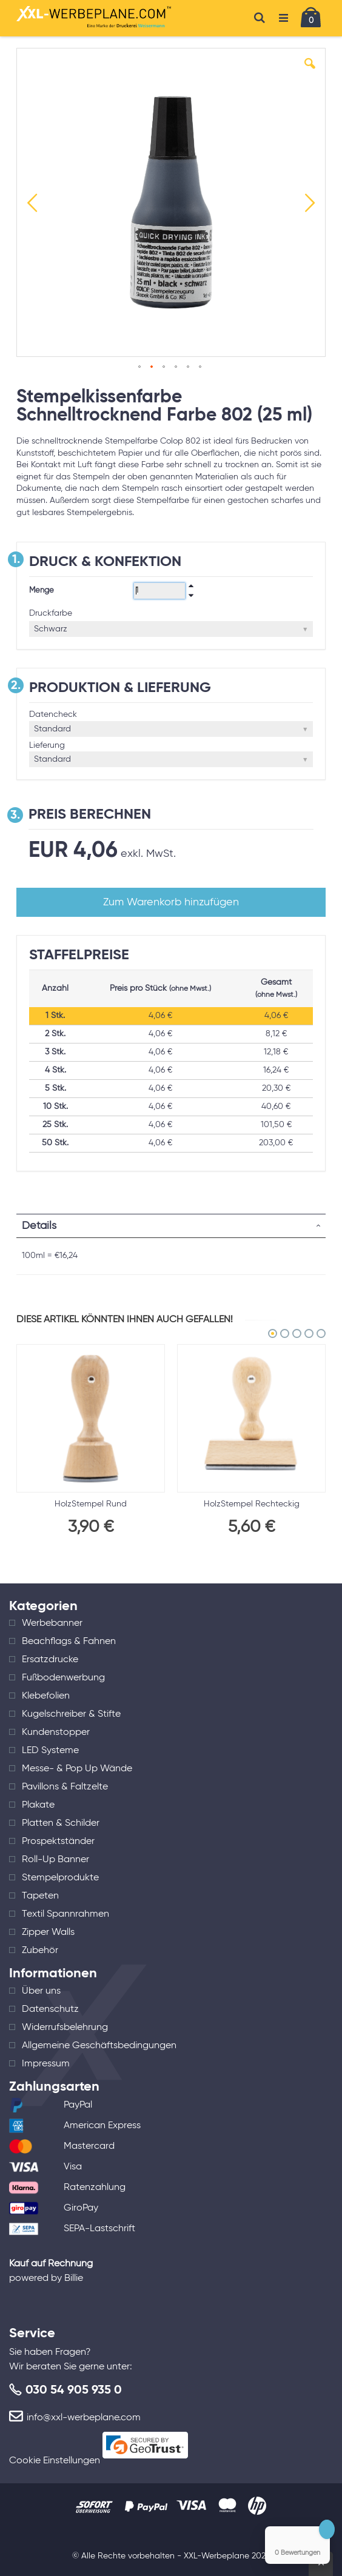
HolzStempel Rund (91, 1504)
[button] (310, 72)
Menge (41, 590)
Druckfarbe (50, 613)
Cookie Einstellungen (54, 2461)
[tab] (171, 1226)
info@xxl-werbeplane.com (84, 2418)
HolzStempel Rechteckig (252, 1504)
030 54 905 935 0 (73, 2391)
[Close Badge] (327, 2529)
